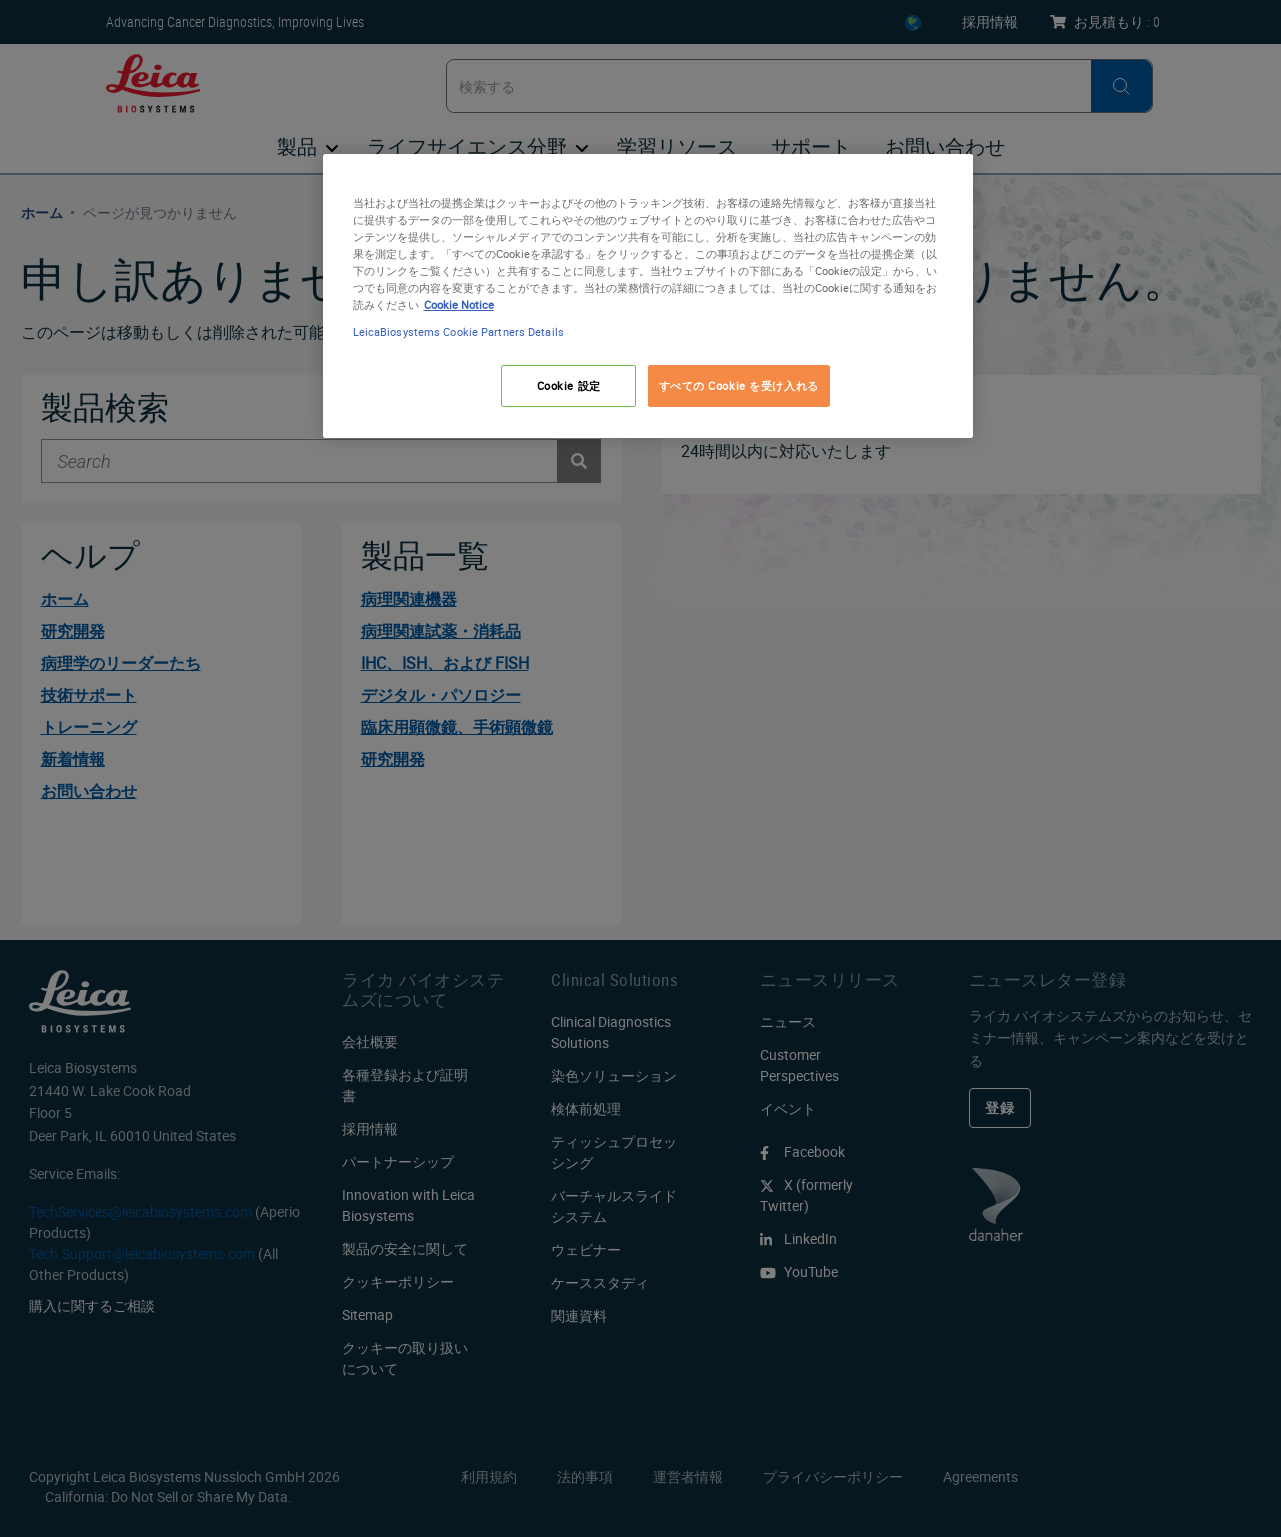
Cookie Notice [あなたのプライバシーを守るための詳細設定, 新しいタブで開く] (459, 304)
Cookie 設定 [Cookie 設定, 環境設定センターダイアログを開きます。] (569, 385)
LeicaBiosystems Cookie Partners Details (458, 331)
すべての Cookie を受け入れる (739, 385)
